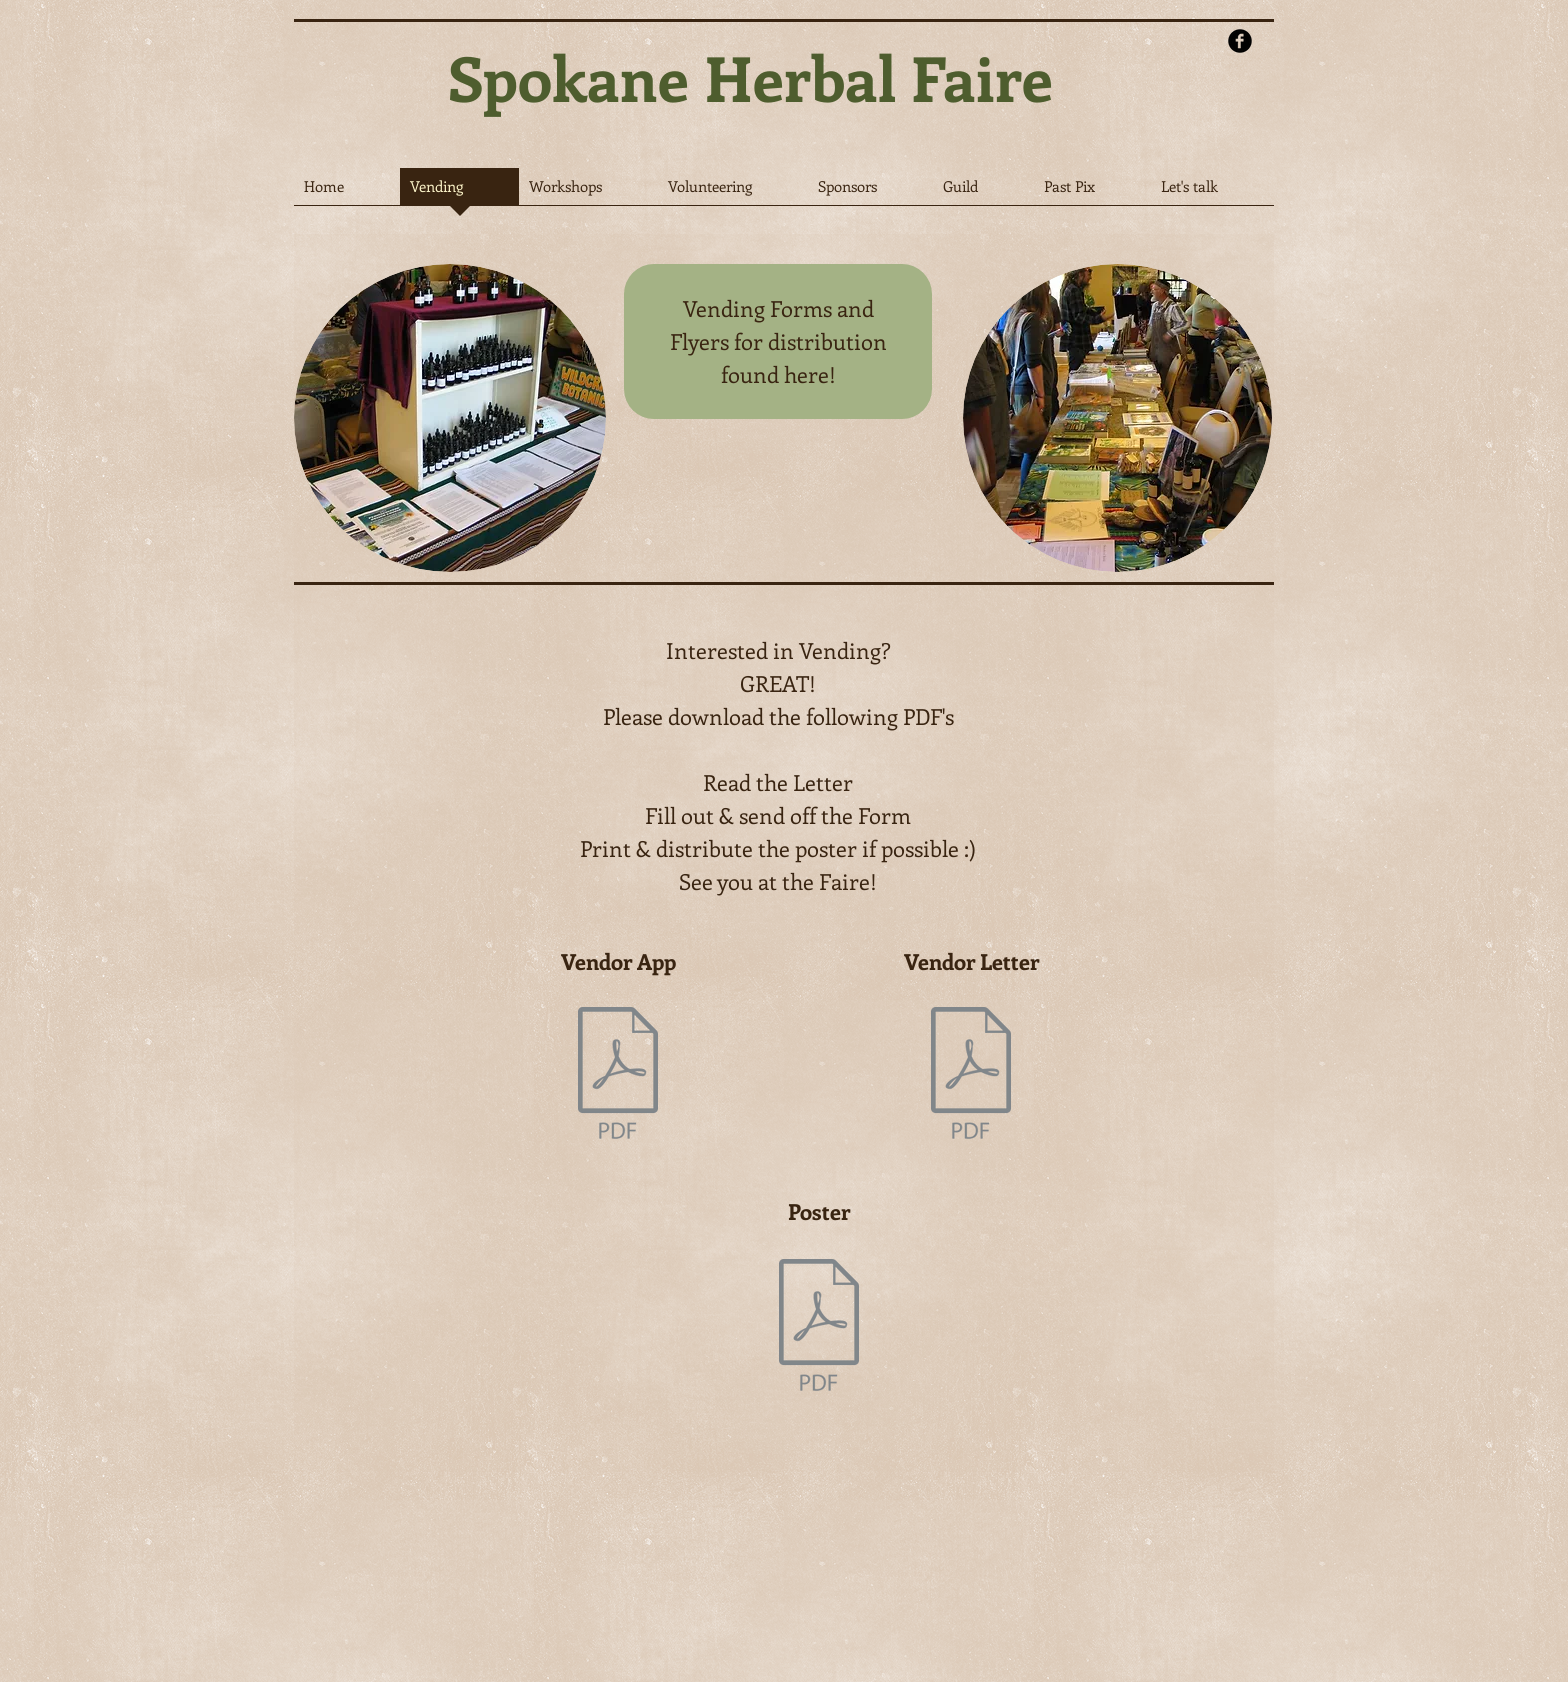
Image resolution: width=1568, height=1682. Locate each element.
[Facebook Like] (1139, 129)
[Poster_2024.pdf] (819, 1327)
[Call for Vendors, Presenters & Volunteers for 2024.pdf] (971, 1075)
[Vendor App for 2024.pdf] (618, 1075)
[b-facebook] (1240, 41)
